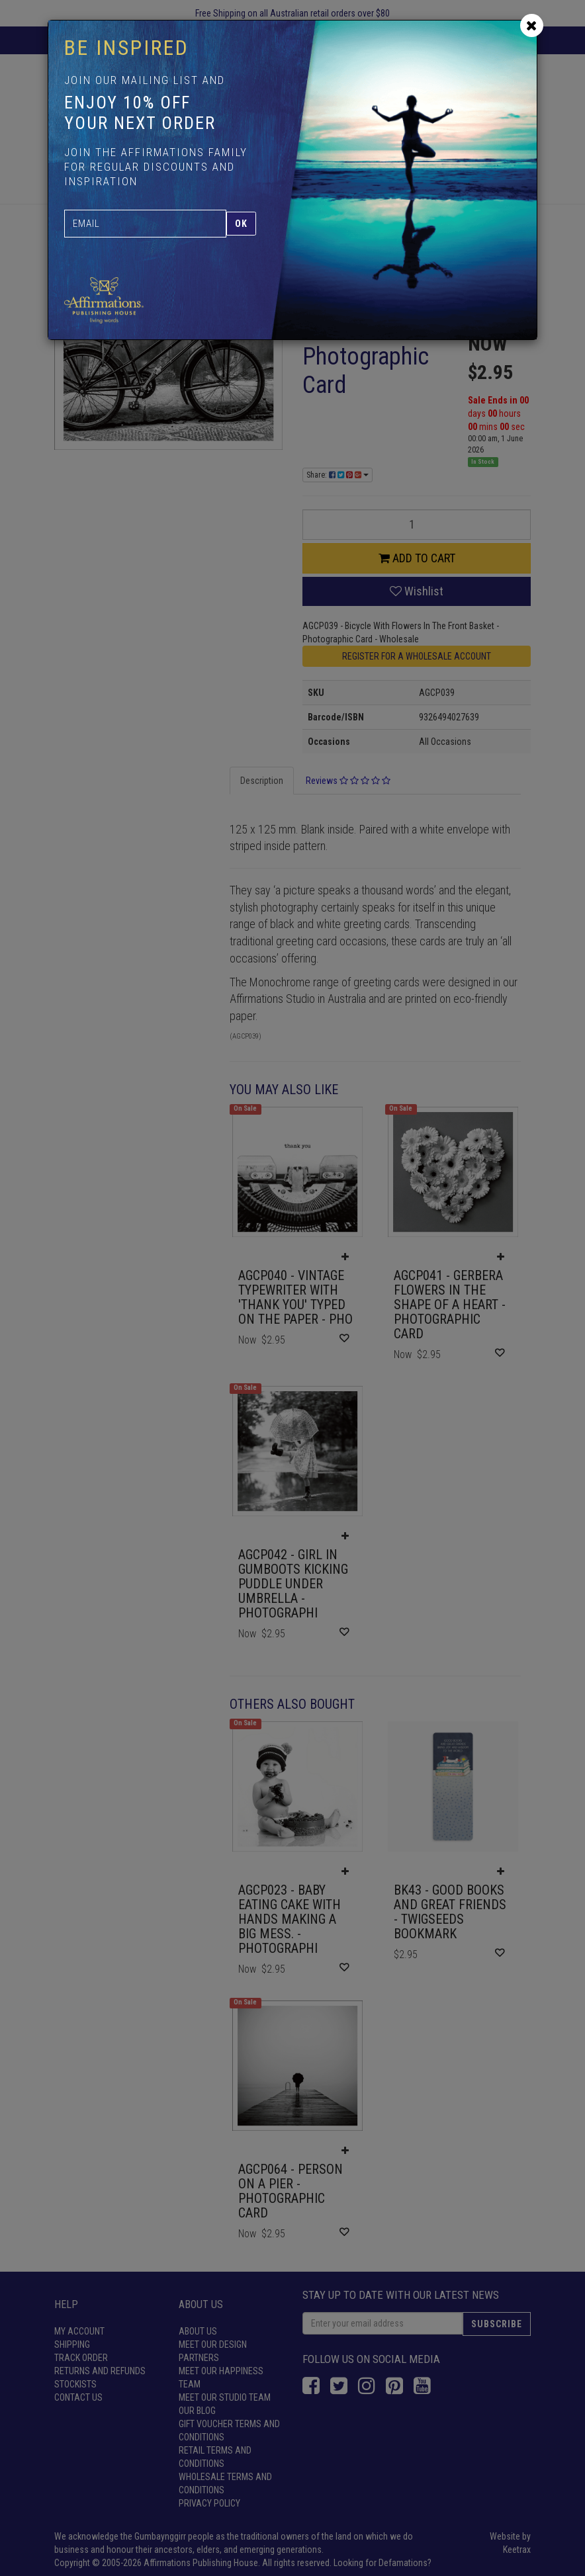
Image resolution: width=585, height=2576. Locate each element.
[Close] (531, 25)
